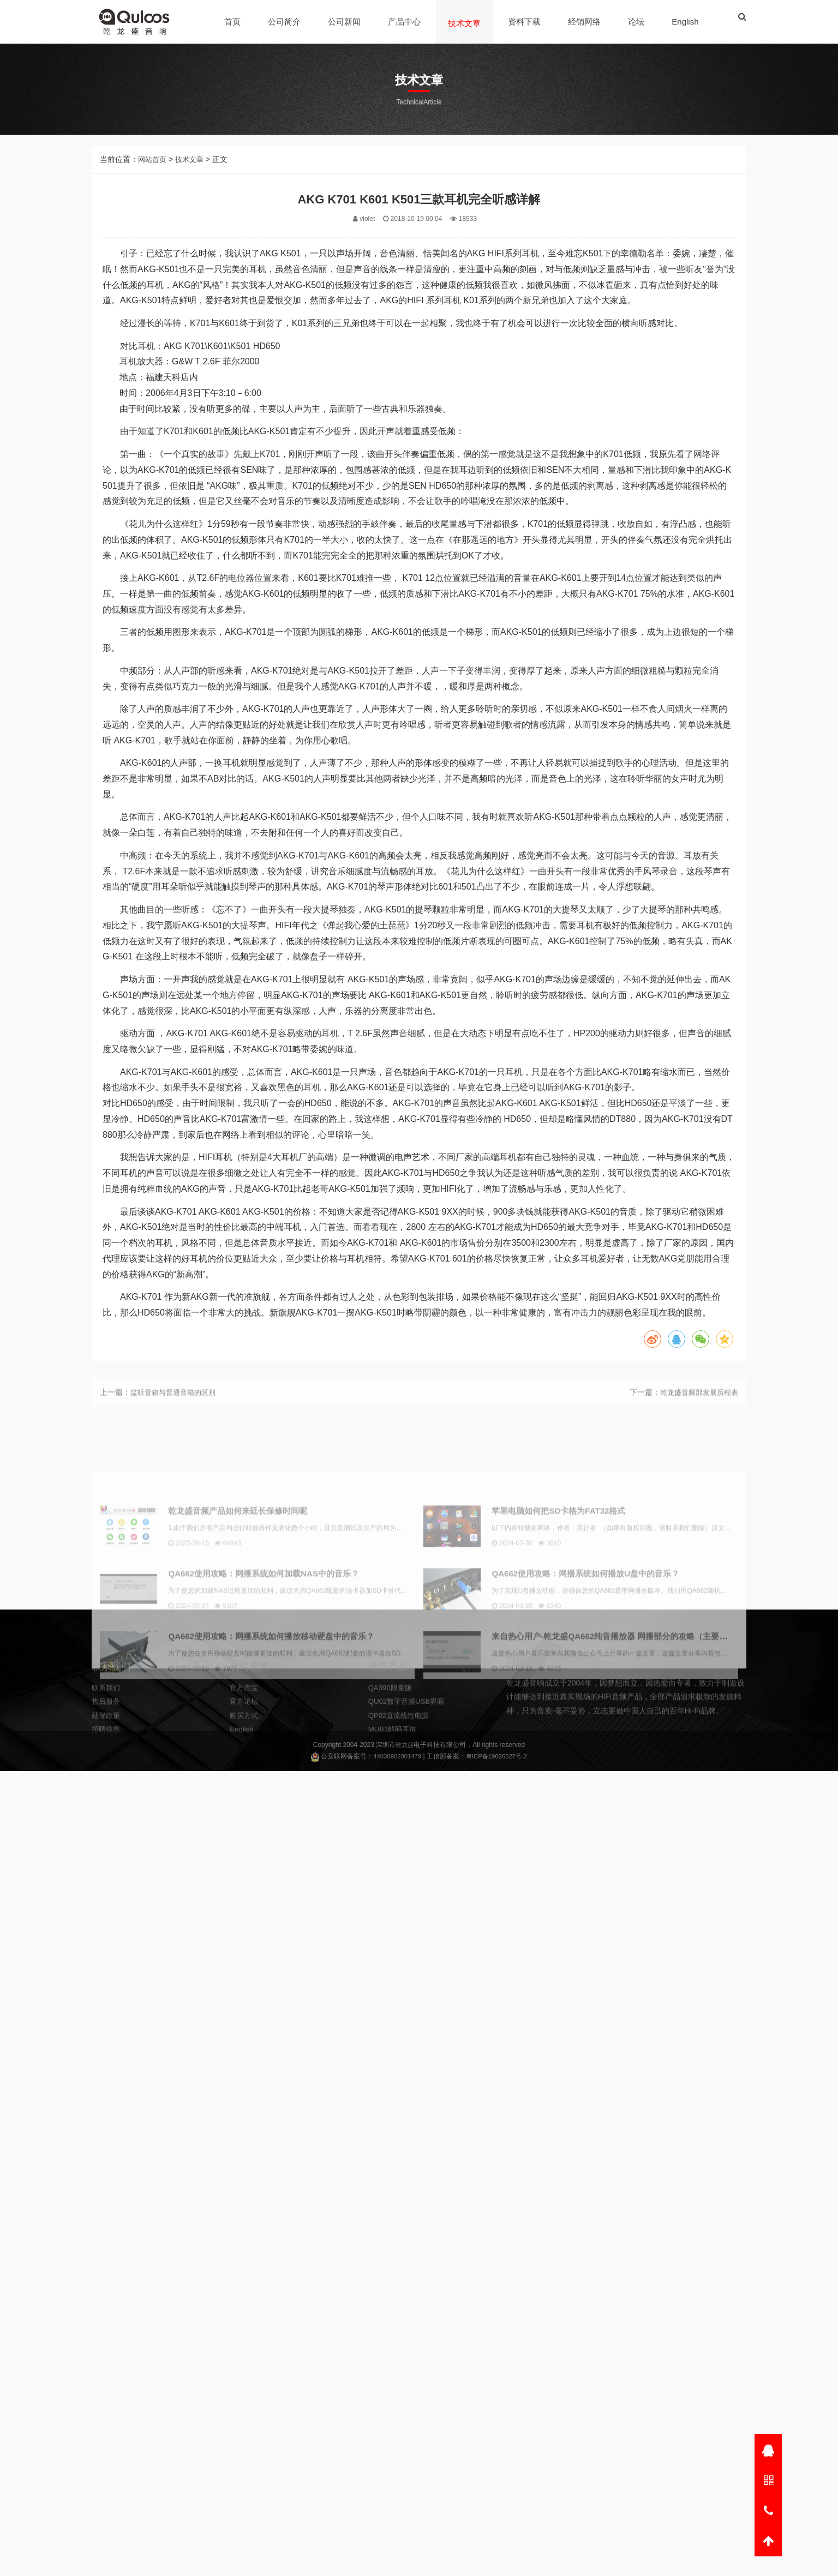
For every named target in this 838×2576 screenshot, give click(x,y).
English (686, 21)
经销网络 (585, 21)
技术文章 (465, 23)
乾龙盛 (405, 1746)
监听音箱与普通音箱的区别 (176, 1408)
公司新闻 (345, 21)
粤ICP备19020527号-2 (498, 1758)
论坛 (637, 21)
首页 (233, 21)
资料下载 (525, 21)
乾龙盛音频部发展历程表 (696, 1408)
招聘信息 (107, 1777)
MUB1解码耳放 (394, 1777)
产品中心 (405, 21)
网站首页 (153, 200)
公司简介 (285, 21)
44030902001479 (395, 1758)
